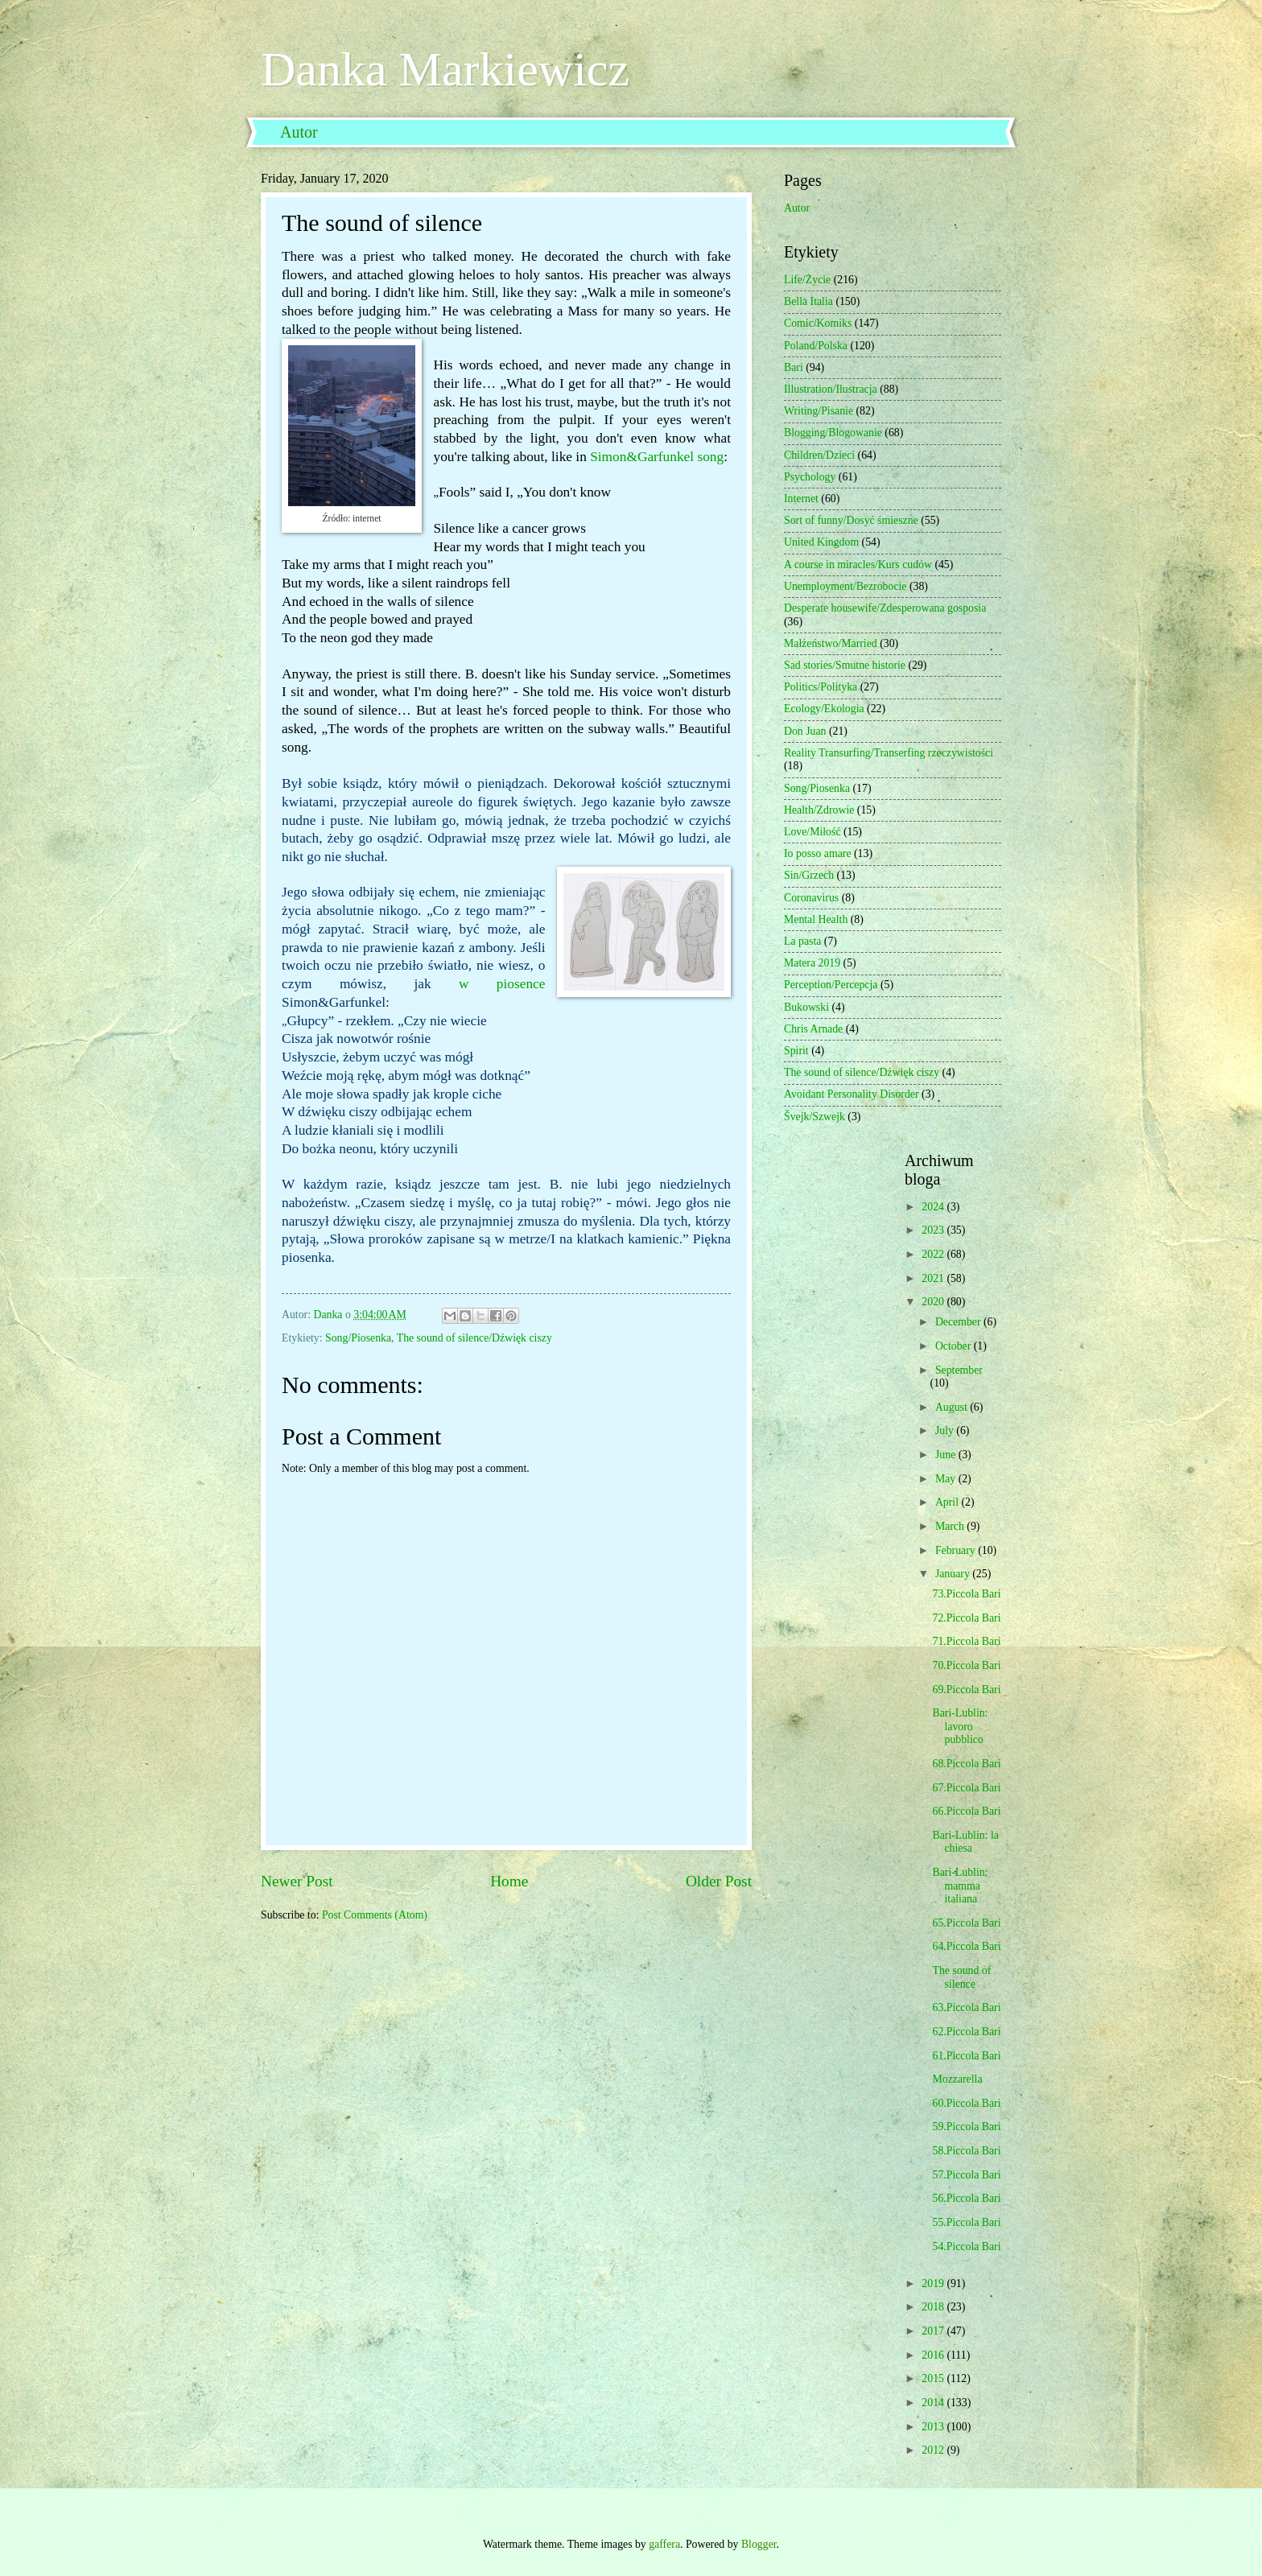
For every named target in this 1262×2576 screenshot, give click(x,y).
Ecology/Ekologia (824, 709)
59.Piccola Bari (966, 2127)
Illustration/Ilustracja (830, 389)
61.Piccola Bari (966, 2056)
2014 (934, 2403)
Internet (801, 499)
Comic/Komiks (818, 323)
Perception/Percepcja (830, 985)
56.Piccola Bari (966, 2198)
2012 (934, 2450)
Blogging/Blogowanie (833, 433)
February (956, 1550)
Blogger (759, 2544)
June (947, 1455)
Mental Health (816, 919)
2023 (934, 1230)
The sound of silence (961, 1977)
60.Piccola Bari (966, 2103)
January (953, 1574)
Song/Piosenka (358, 1338)
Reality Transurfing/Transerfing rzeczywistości (888, 753)
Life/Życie (807, 280)
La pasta (802, 941)
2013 (934, 2427)
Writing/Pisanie (818, 411)
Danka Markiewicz (445, 69)
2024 (934, 1207)
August (952, 1407)
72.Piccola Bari (966, 1618)
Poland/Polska (816, 346)
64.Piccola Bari (966, 1946)
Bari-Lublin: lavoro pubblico (960, 1726)
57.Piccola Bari (966, 2175)
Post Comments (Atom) (374, 1915)
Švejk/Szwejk (814, 1117)
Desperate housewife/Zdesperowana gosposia (885, 608)
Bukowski (806, 1007)
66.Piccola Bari (966, 1811)
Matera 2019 (812, 963)
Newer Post (297, 1881)
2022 (934, 1254)
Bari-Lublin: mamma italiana (960, 1885)
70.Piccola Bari (966, 1665)
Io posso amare (818, 853)
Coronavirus (811, 898)
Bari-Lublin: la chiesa (965, 1842)
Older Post (719, 1881)
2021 (934, 1278)
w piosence (502, 983)
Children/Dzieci (819, 455)
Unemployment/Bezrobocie (845, 586)
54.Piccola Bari (966, 2246)
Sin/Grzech (809, 875)
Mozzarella (957, 2079)
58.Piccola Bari (966, 2151)
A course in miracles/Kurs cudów (858, 564)
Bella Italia (808, 301)
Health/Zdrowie (819, 810)
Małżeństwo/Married (830, 643)
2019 (934, 2283)
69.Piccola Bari (966, 1690)
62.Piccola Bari (966, 2032)
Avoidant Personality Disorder (851, 1094)
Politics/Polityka (820, 687)
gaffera (664, 2544)
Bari (793, 367)
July (945, 1430)
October (954, 1346)
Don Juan (805, 731)
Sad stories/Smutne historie (844, 665)
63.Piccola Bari (966, 2007)
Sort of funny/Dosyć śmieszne (851, 520)
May (947, 1479)
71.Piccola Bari (966, 1641)
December (959, 1322)
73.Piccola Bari (966, 1594)
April (948, 1502)
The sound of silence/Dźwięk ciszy (474, 1338)
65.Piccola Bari (966, 1923)
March (951, 1526)
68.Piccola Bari (966, 1764)
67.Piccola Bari (966, 1788)
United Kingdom (821, 542)
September (959, 1370)
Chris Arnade (813, 1029)
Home (509, 1881)
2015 (934, 2378)
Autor (299, 132)
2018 (934, 2307)
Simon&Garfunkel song (657, 456)
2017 (934, 2331)
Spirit (796, 1051)
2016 (934, 2355)
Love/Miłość (812, 832)
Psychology (809, 477)
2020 (934, 1302)
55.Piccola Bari (966, 2222)
